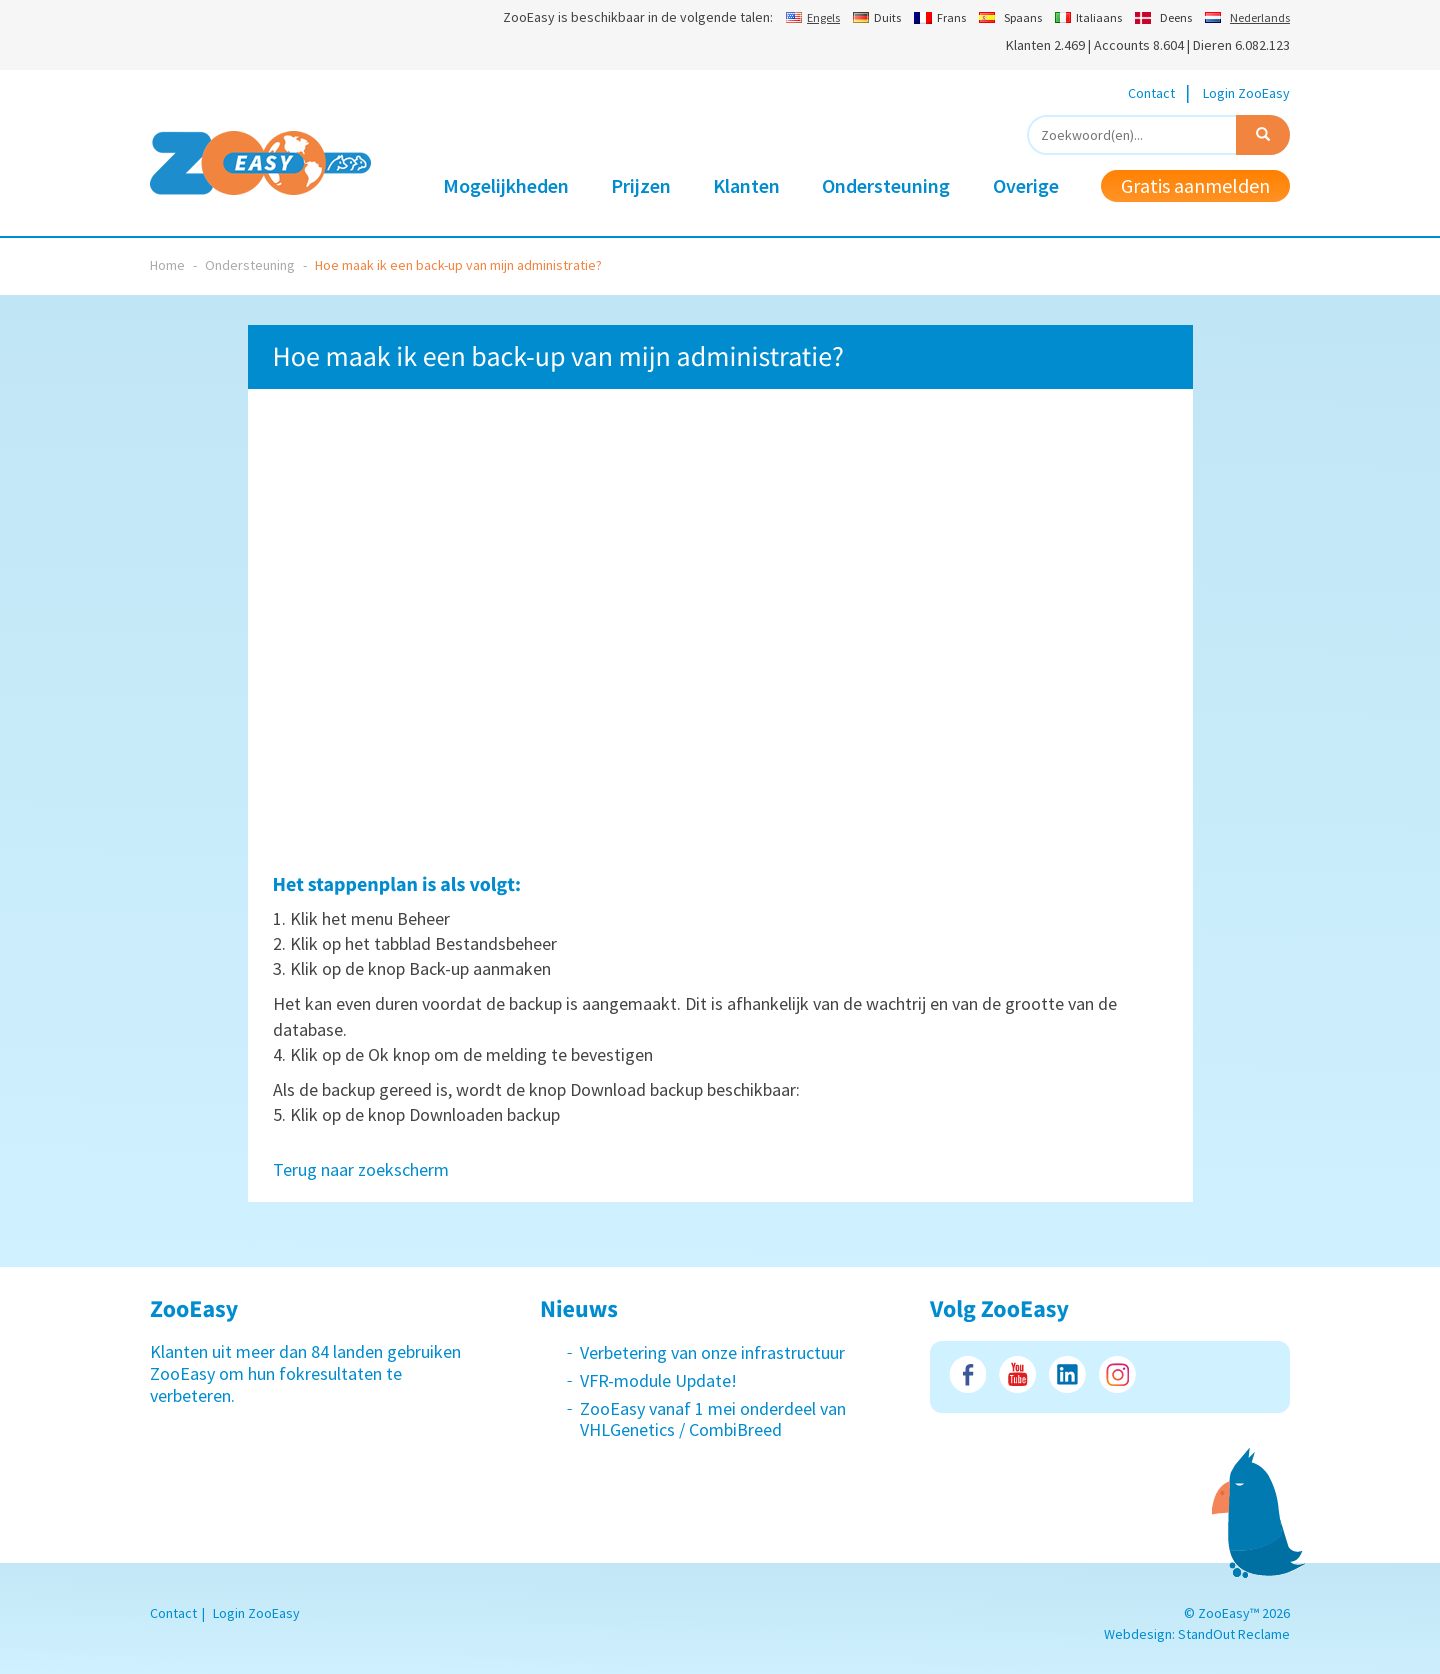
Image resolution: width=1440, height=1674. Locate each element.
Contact (1151, 93)
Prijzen (641, 185)
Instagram (1117, 1374)
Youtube (1017, 1374)
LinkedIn (1067, 1374)
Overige (1026, 185)
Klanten (746, 185)
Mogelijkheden (506, 185)
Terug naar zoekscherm (361, 1169)
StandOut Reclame (1234, 1634)
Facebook (967, 1374)
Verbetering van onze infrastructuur (712, 1352)
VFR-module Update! (658, 1380)
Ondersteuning (886, 185)
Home (167, 265)
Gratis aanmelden (1195, 185)
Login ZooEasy (1246, 93)
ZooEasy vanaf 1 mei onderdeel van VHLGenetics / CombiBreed (713, 1419)
